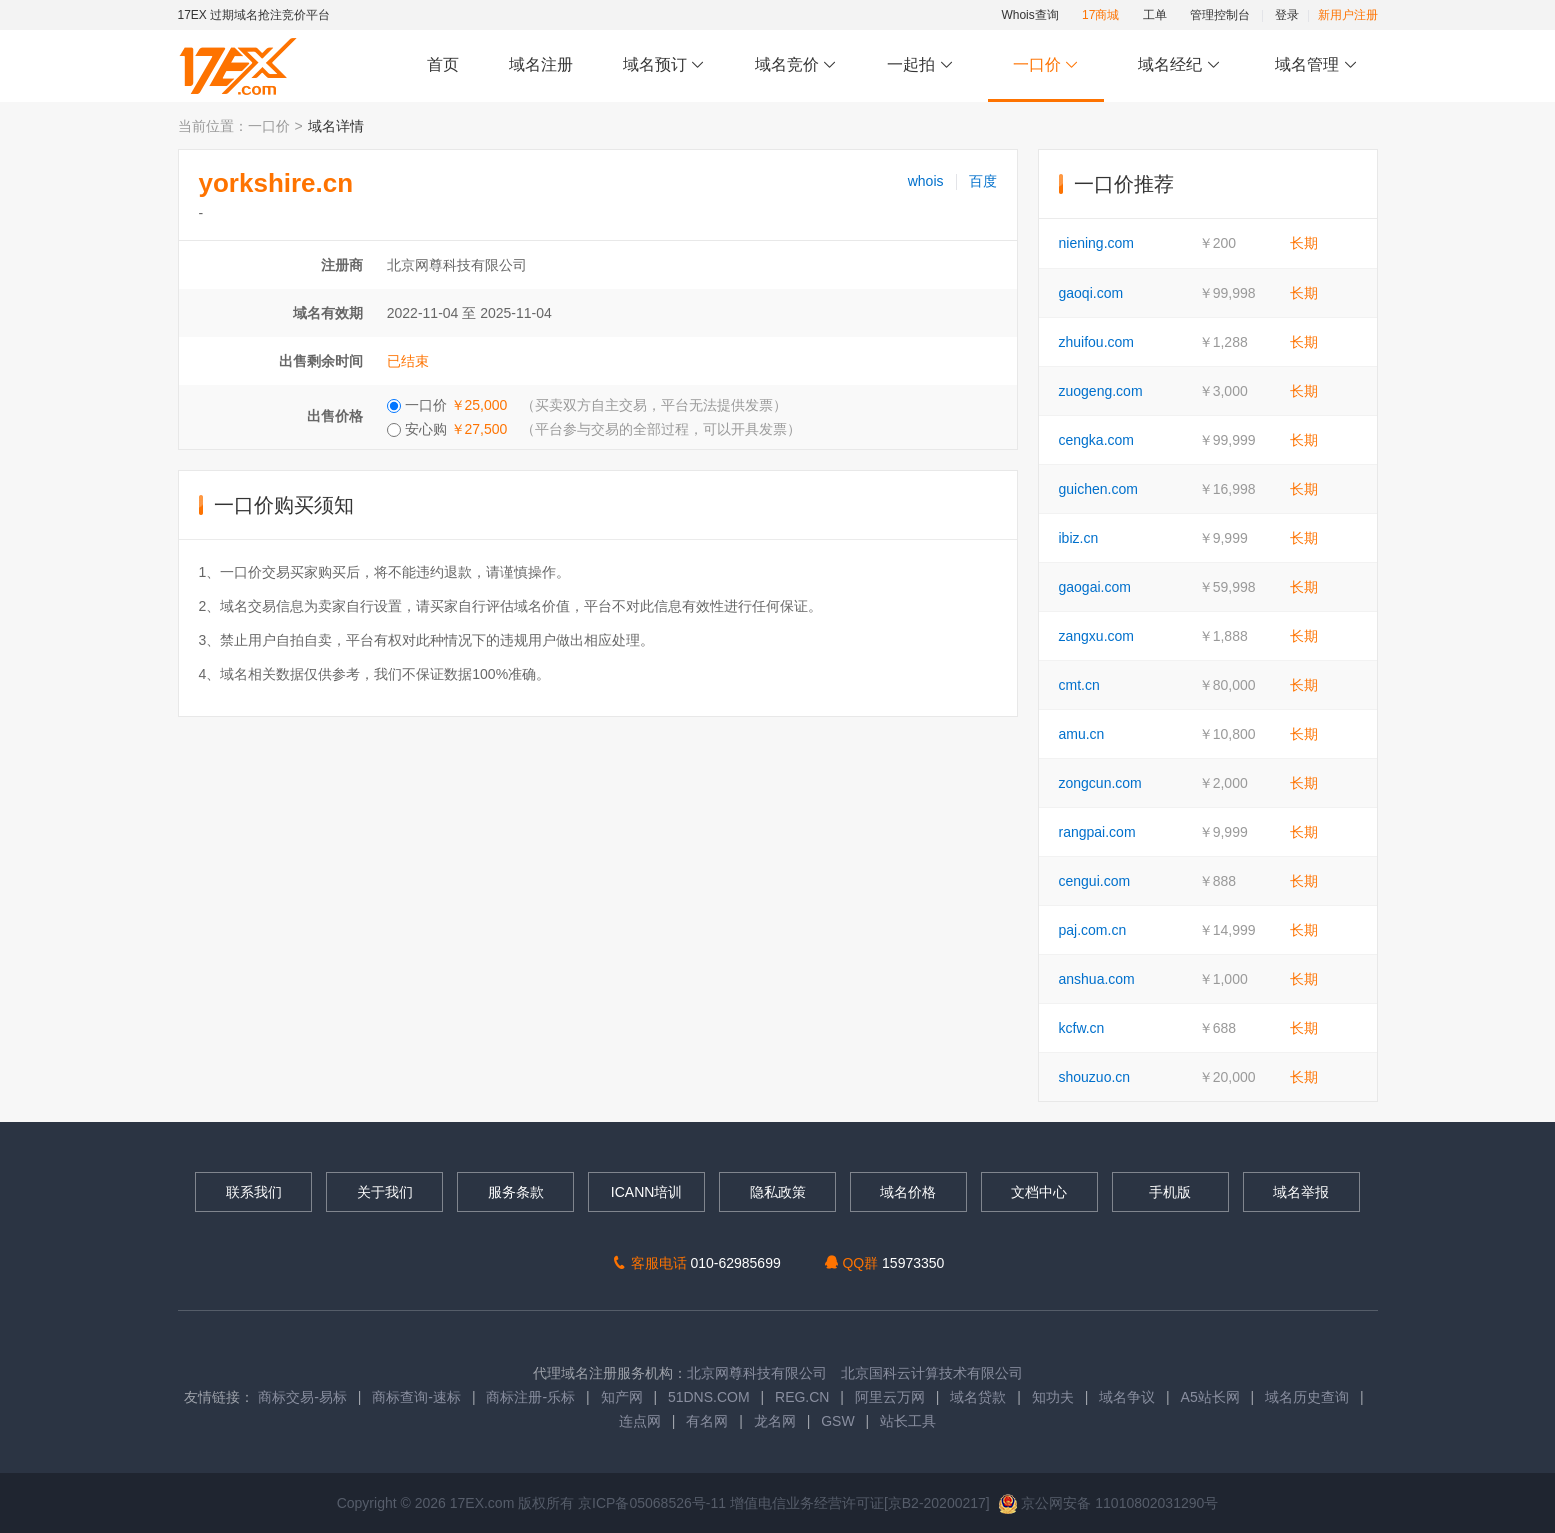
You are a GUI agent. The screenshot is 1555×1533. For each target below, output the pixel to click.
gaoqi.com (1091, 293)
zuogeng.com (1101, 391)
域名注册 (541, 64)
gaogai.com (1095, 587)
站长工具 (908, 1421)
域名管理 (1316, 65)
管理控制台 (1220, 15)
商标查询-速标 (418, 1397)
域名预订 (664, 65)
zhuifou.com (1096, 342)
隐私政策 (778, 1192)
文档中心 (1039, 1192)
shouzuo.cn (1095, 1077)
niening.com (1097, 243)
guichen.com (1098, 489)
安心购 (594, 429)
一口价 (1045, 65)
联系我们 (254, 1192)
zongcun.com (1100, 783)
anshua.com (1097, 979)
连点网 (640, 1421)
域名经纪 (1179, 65)
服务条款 (516, 1192)
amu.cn (1082, 734)
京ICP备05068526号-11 (654, 1503)
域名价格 (908, 1192)
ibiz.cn (1079, 538)
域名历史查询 (1307, 1397)
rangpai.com (1097, 832)
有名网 (707, 1421)
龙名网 (775, 1421)
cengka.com (1096, 440)
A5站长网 (1210, 1397)
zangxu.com (1096, 636)
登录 (1287, 15)
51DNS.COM (709, 1397)
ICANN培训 (647, 1192)
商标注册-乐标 (530, 1397)
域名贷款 (978, 1397)
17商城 (1100, 15)
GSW (837, 1421)
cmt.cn (1079, 685)
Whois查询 (1029, 15)
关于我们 (385, 1192)
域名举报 (1301, 1192)
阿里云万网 (890, 1397)
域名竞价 (796, 65)
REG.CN (802, 1397)
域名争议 (1129, 1397)
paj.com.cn (1093, 930)
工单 (1155, 15)
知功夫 (1053, 1397)
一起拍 (922, 65)
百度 (983, 181)
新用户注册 (1348, 15)
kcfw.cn (1082, 1028)
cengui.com (1095, 881)
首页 (443, 64)
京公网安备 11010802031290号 (1108, 1503)
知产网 (622, 1397)
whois (926, 181)
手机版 (1170, 1192)
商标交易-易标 (302, 1397)
